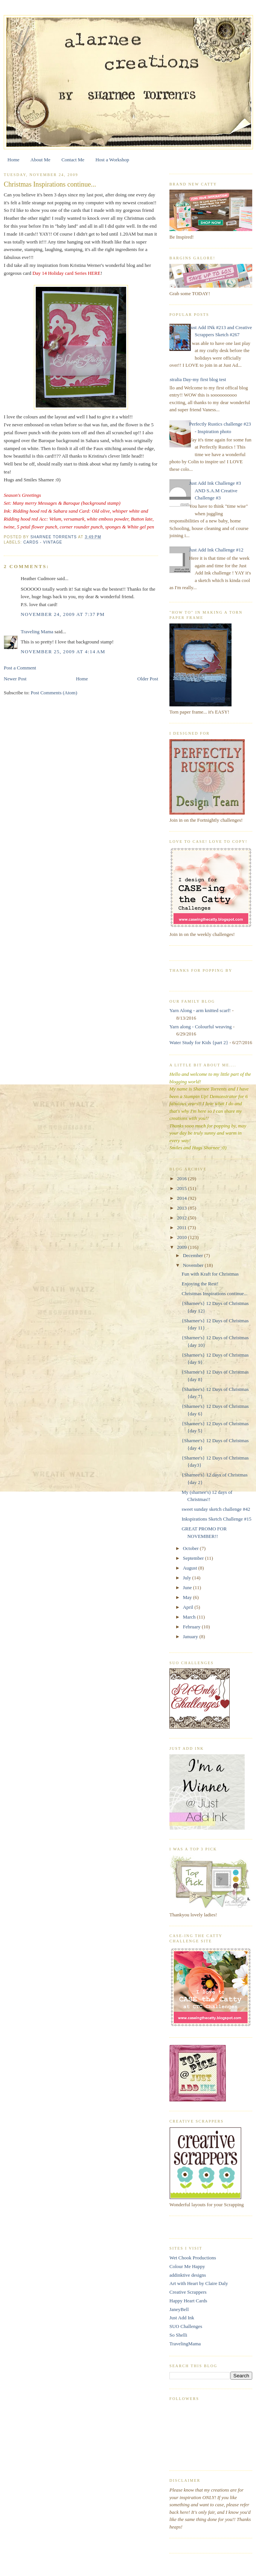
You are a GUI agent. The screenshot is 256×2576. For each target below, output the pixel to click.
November (194, 1265)
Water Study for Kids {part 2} (198, 1042)
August (190, 1568)
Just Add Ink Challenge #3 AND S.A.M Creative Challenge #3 (215, 490)
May (188, 1597)
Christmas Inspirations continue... (214, 1293)
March (190, 1617)
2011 (182, 1227)
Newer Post (15, 679)
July (187, 1578)
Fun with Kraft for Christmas (210, 1274)
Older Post (147, 679)
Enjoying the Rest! (199, 1283)
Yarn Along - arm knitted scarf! (200, 1010)
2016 (182, 1178)
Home (14, 159)
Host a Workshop (112, 159)
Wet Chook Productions (192, 2258)
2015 (182, 1188)
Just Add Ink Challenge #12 (216, 550)
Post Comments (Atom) (54, 692)
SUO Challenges (185, 2326)
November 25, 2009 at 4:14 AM (63, 651)
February (192, 1627)
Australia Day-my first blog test (195, 379)
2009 (182, 1247)
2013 (182, 1208)
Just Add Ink (181, 2317)
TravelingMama (185, 2343)
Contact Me (72, 159)
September (194, 1558)
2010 (182, 1237)
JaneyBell (179, 2309)
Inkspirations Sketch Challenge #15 (216, 1519)
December (193, 1255)
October (191, 1548)
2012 (182, 1218)
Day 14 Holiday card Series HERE (66, 273)
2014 (182, 1198)
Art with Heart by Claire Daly (198, 2283)
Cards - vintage (42, 542)
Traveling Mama (37, 631)
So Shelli (178, 2335)
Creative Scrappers (188, 2292)
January (191, 1636)
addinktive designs (187, 2275)
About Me (40, 159)
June (188, 1587)
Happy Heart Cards (188, 2300)
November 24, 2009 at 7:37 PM (63, 614)
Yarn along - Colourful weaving (200, 1026)
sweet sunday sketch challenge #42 (215, 1509)
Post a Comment (20, 668)
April (189, 1607)
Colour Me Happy (187, 2266)
